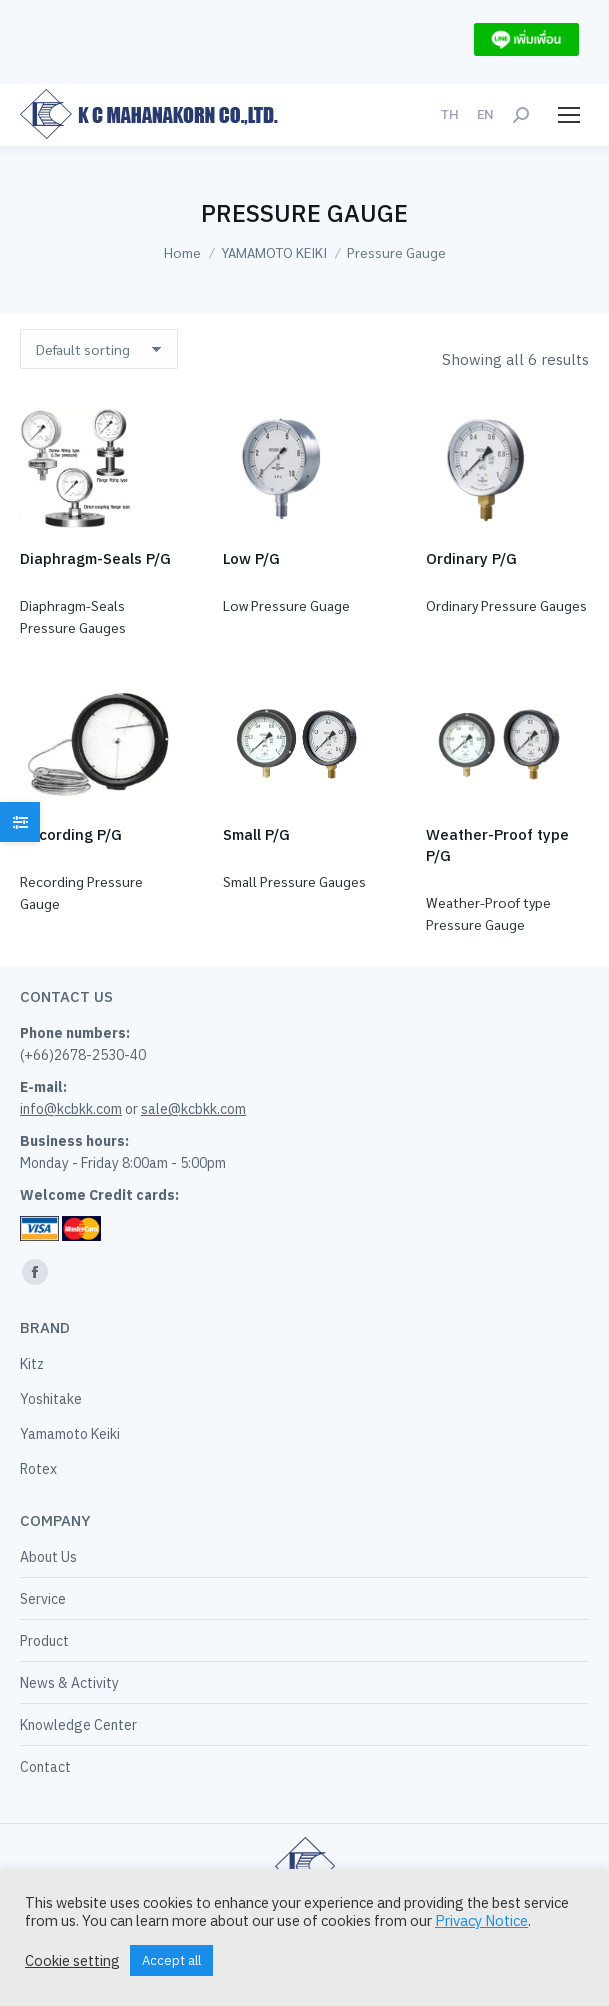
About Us (48, 1557)
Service (43, 1599)
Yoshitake (51, 1399)
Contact (45, 1767)
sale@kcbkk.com (193, 1109)
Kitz (32, 1364)
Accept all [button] (171, 1960)
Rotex (38, 1469)
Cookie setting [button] (72, 1961)
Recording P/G (71, 834)
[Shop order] (99, 349)
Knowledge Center (78, 1725)
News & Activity (69, 1683)
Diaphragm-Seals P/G (95, 558)
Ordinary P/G (471, 558)
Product (44, 1641)
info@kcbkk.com (71, 1109)
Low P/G (251, 558)
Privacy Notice (481, 1920)
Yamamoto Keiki (70, 1434)
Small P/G (256, 834)
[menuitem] (449, 114)
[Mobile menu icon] (569, 115)
